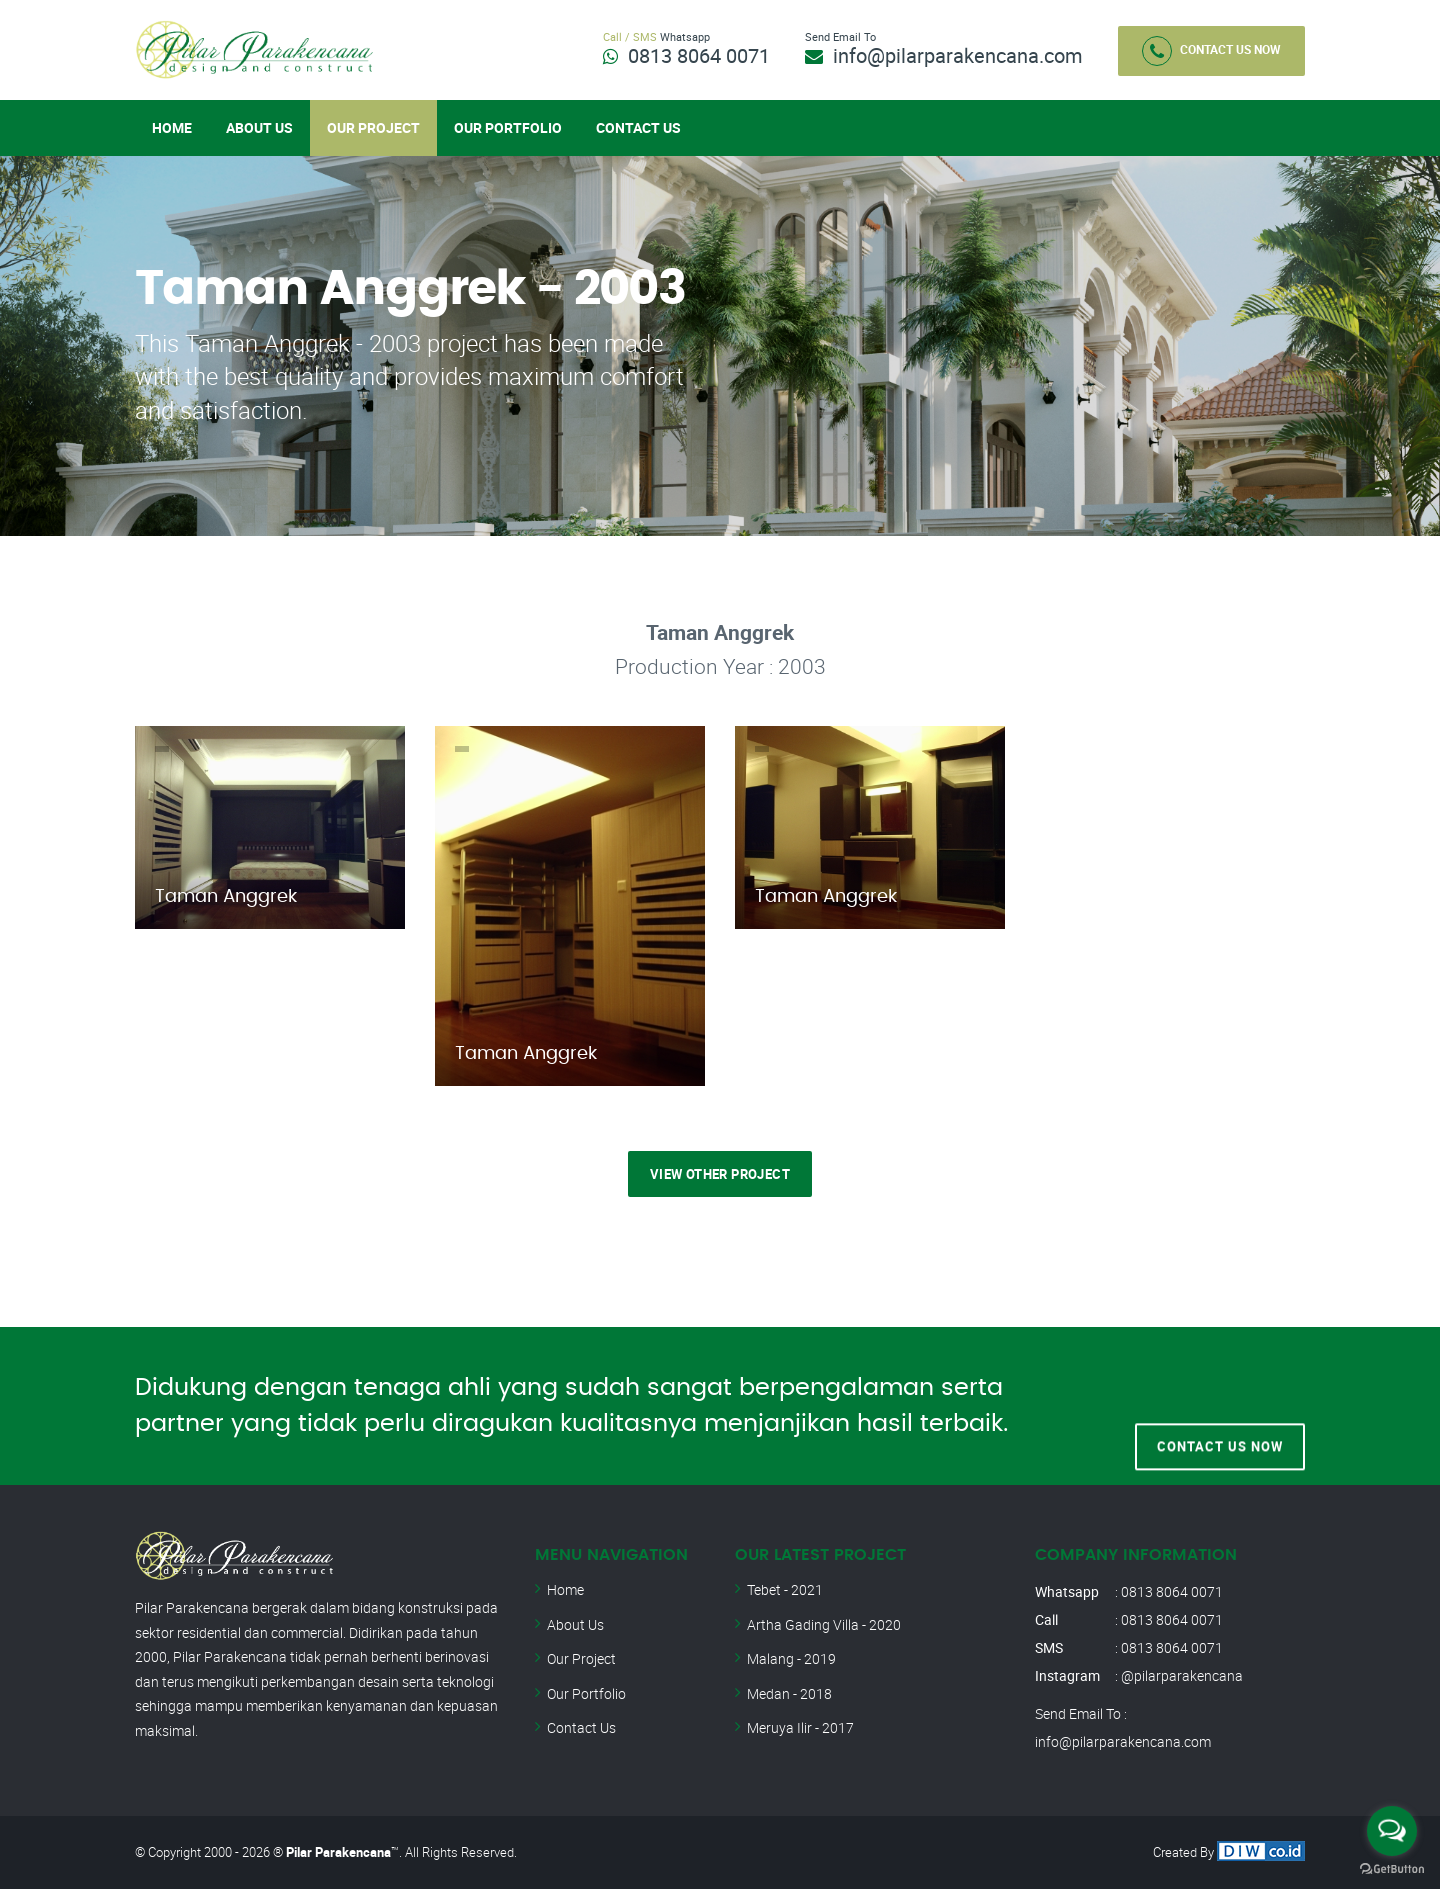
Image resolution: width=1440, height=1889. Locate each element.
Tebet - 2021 (785, 1589)
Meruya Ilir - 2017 (800, 1727)
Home (172, 127)
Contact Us (638, 127)
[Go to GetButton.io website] (1392, 1869)
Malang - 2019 (791, 1658)
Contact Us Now (1211, 51)
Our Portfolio (508, 127)
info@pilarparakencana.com (958, 55)
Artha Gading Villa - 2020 (824, 1624)
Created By (1229, 1852)
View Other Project (720, 1174)
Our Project (373, 127)
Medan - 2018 (789, 1693)
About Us (259, 127)
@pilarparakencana (1182, 1675)
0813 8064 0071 (699, 55)
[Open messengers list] (1392, 1831)
